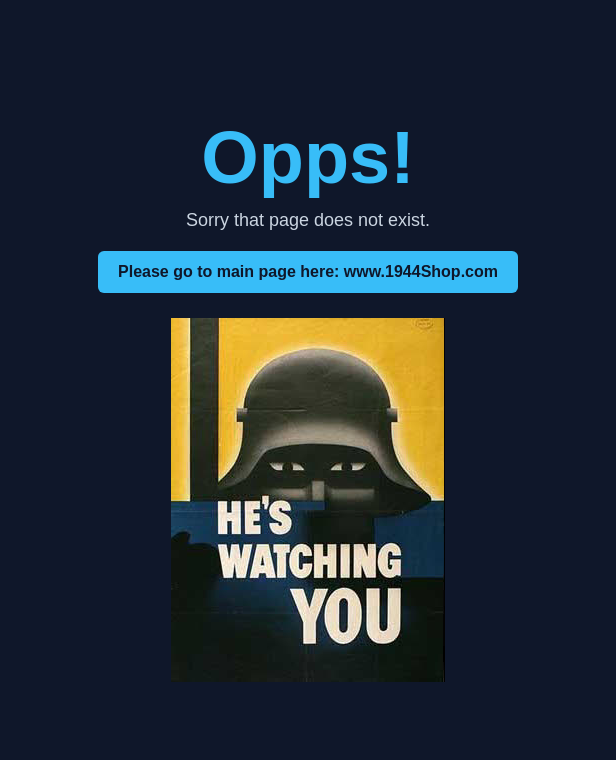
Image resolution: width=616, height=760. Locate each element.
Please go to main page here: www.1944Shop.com (308, 271)
